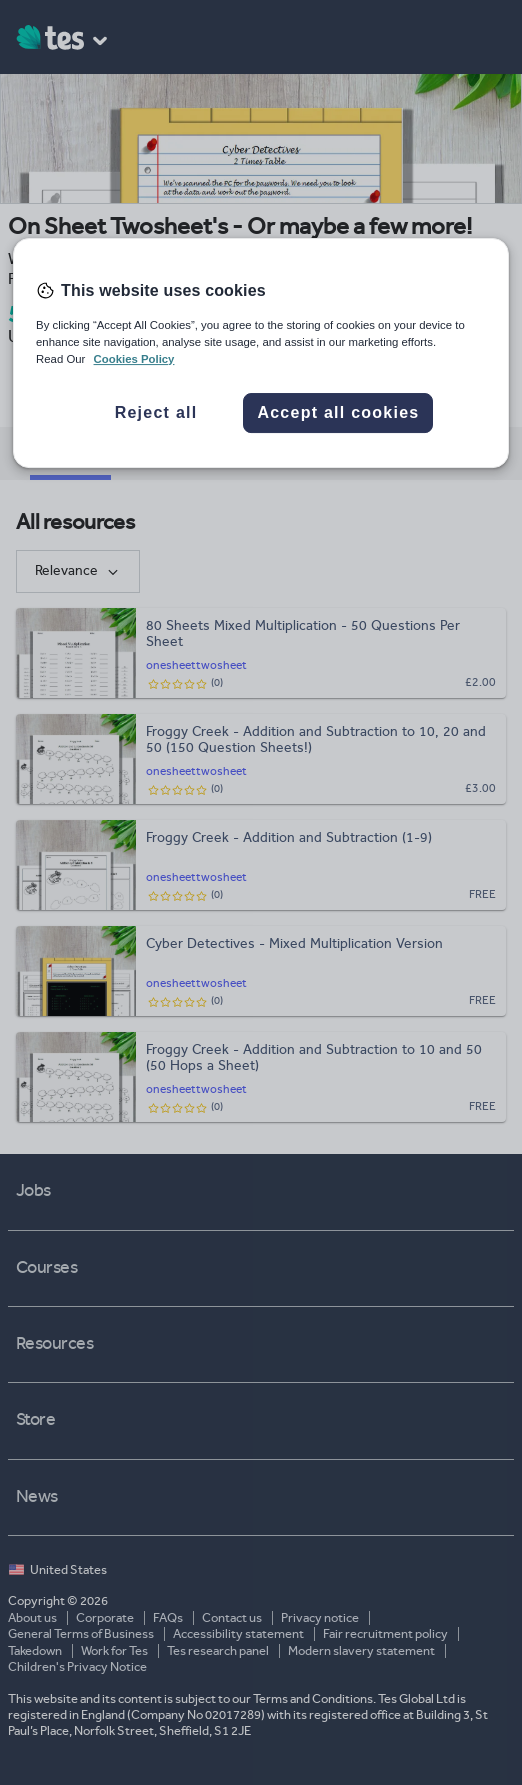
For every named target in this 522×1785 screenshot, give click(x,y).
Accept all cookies (338, 412)
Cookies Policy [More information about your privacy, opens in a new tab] (134, 359)
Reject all (156, 412)
